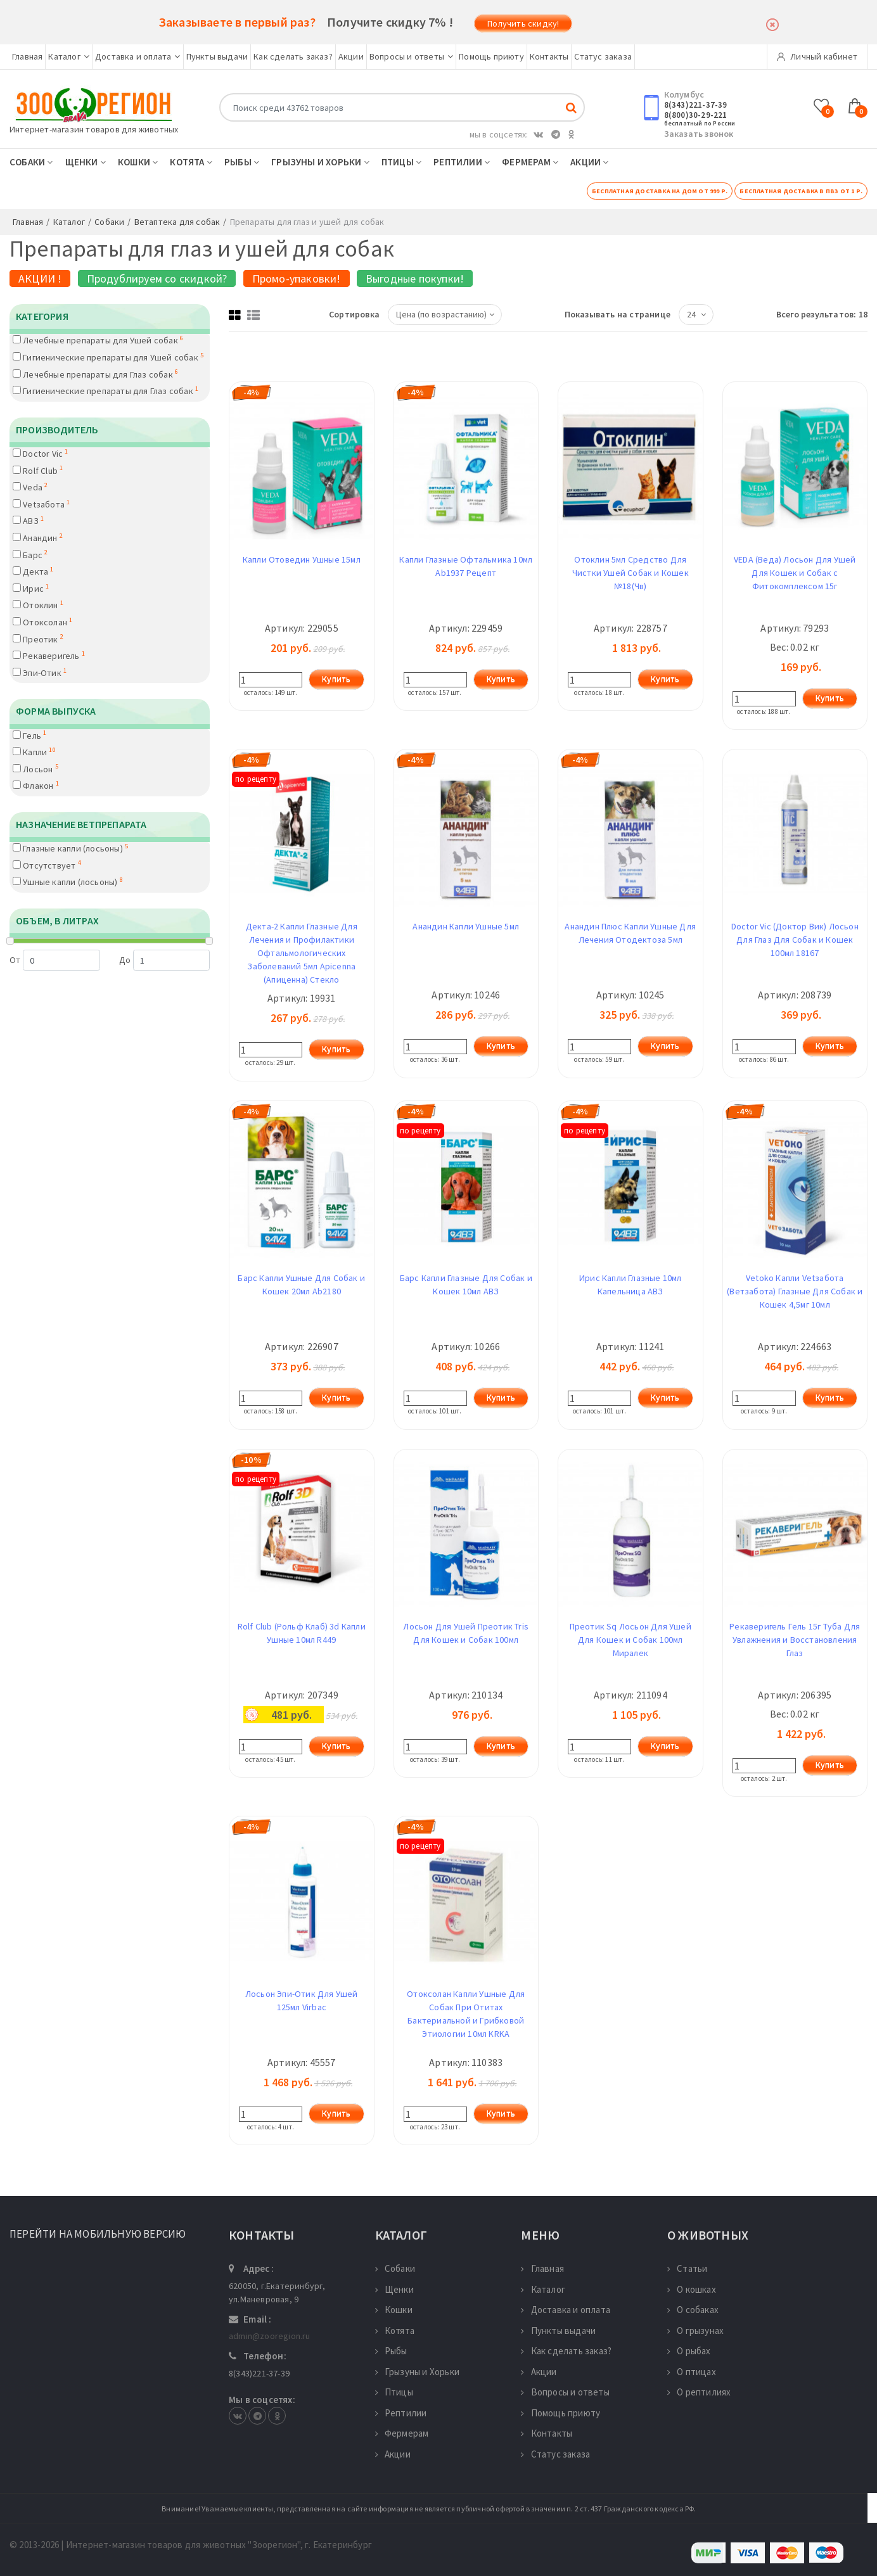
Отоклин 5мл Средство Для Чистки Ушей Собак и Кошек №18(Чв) (630, 573)
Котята (191, 162)
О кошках (691, 2289)
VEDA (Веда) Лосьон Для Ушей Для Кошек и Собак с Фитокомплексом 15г (794, 573)
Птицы (401, 162)
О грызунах (695, 2330)
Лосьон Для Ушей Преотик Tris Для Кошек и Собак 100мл (465, 1633)
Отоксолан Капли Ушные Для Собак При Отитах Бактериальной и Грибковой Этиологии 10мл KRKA (466, 2013)
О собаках (693, 2310)
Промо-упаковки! (296, 278)
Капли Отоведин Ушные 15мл (302, 559)
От (55, 960)
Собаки (31, 162)
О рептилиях (699, 2392)
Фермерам (530, 162)
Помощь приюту (491, 56)
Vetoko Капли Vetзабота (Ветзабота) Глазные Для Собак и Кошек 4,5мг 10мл (794, 1291)
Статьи (687, 2268)
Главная (27, 56)
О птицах (691, 2372)
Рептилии (461, 162)
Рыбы (241, 162)
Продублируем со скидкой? (157, 278)
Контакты (549, 56)
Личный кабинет (817, 56)
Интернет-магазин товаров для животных (94, 129)
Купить (336, 679)
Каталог (68, 56)
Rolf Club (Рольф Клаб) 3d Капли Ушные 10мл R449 (302, 1633)
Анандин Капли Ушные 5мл (466, 926)
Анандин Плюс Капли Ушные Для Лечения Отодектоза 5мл (630, 933)
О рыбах (689, 2351)
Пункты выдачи (217, 56)
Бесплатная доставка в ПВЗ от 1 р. (800, 191)
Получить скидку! (523, 23)
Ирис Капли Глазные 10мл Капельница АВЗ (630, 1284)
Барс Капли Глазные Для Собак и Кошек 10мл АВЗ (466, 1284)
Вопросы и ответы (411, 56)
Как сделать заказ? (293, 56)
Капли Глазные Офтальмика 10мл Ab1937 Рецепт (465, 566)
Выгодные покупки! (415, 278)
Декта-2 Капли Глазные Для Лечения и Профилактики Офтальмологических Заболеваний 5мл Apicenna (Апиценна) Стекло (301, 953)
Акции (351, 56)
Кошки (138, 162)
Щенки (85, 162)
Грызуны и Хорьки (320, 162)
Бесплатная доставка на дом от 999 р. (659, 191)
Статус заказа (603, 56)
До (164, 960)
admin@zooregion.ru (269, 2336)
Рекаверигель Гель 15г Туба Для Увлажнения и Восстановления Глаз (794, 1640)
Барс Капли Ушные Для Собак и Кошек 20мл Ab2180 (301, 1284)
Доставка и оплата (138, 56)
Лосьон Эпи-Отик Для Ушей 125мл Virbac (301, 2000)
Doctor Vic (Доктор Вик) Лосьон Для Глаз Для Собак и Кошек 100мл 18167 (795, 940)
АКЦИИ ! (39, 278)
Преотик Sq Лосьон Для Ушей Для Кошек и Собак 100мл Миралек (630, 1640)
